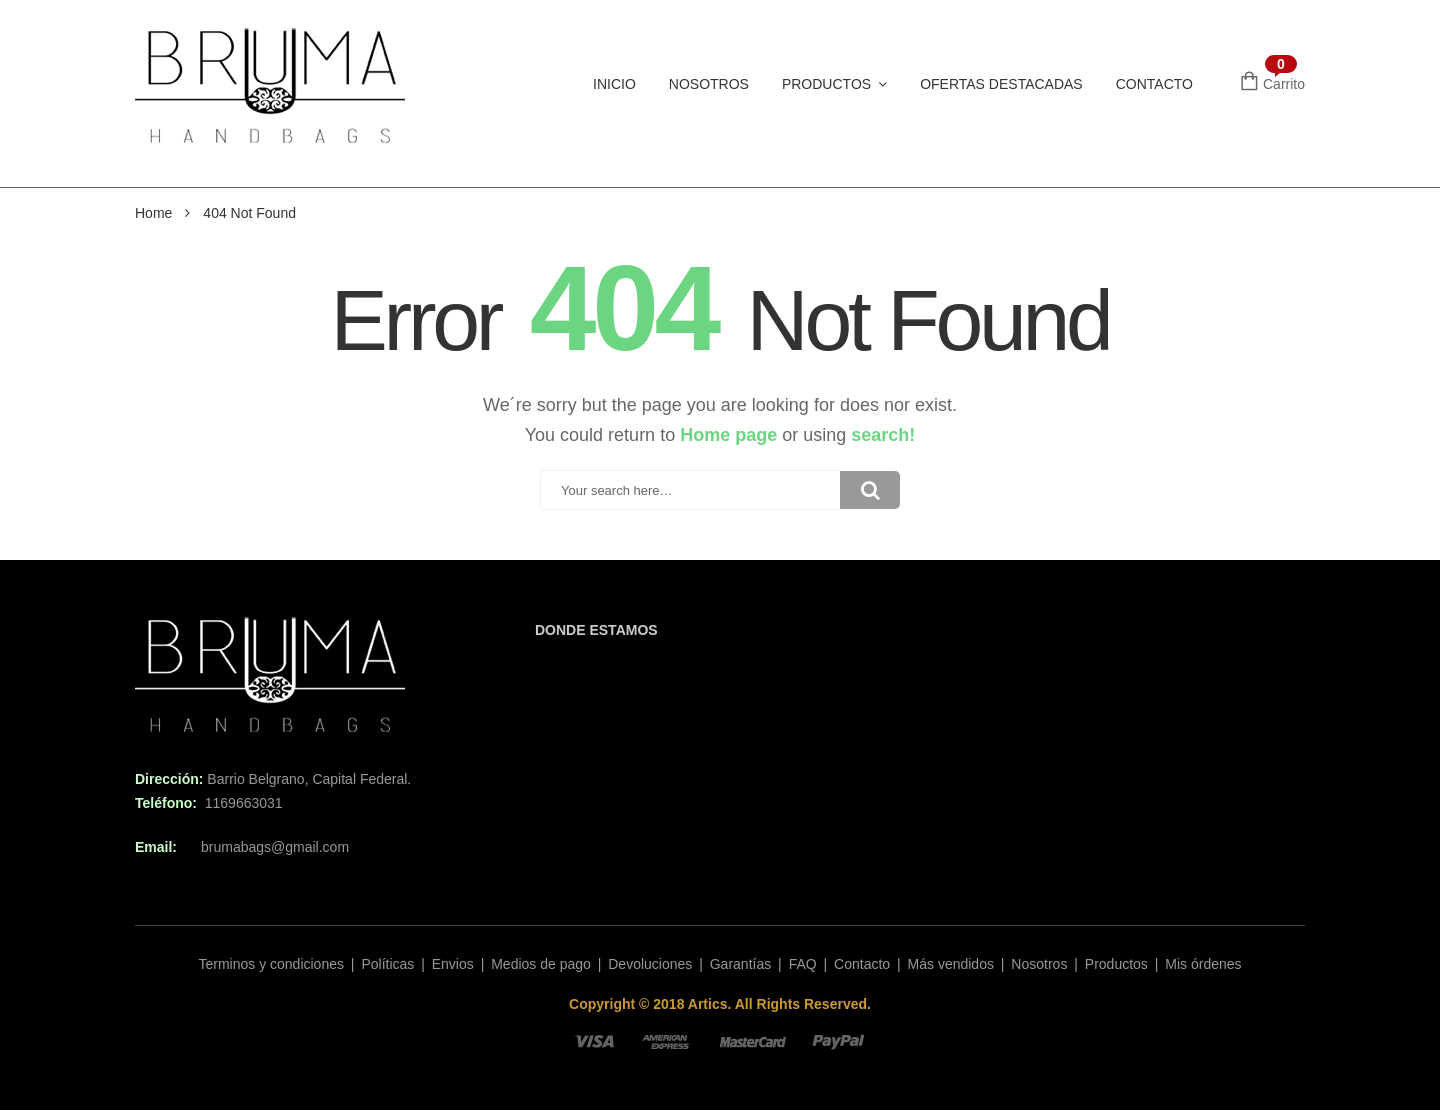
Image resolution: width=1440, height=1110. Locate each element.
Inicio (614, 84)
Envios (453, 964)
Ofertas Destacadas (1001, 84)
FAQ (803, 964)
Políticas (387, 964)
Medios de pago (541, 964)
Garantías (740, 964)
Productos (826, 84)
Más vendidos (951, 964)
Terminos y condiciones (271, 964)
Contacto (1154, 84)
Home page (728, 435)
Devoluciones (650, 964)
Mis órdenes (1203, 964)
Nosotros (709, 84)
